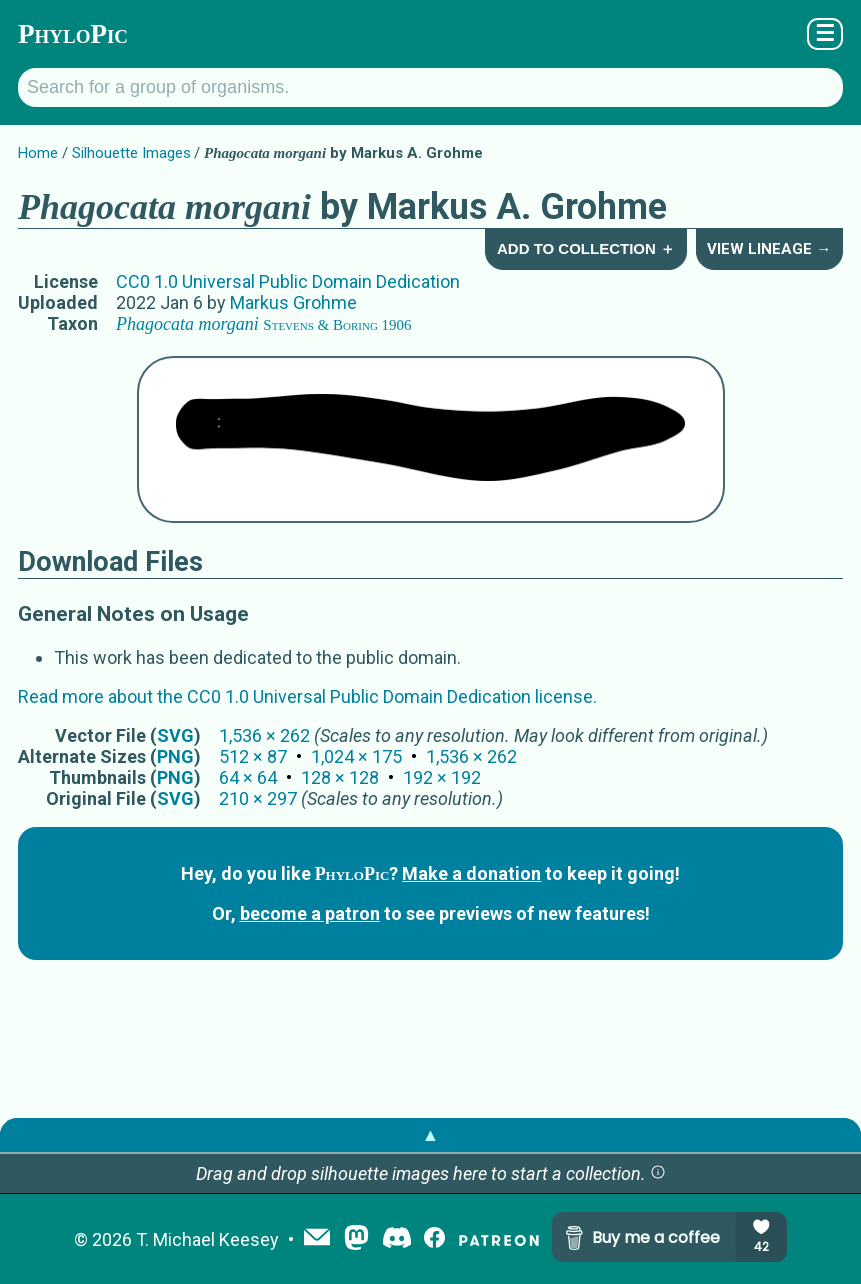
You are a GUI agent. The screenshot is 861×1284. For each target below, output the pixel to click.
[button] (658, 1173)
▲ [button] (431, 1134)
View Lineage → (769, 249)
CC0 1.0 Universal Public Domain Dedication (288, 281)
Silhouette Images (131, 153)
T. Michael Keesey (207, 1239)
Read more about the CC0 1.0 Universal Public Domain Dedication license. (307, 696)
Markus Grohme (293, 302)
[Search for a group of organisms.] (430, 87)
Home (38, 153)
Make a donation (471, 873)
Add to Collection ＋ (586, 248)
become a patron (310, 913)
